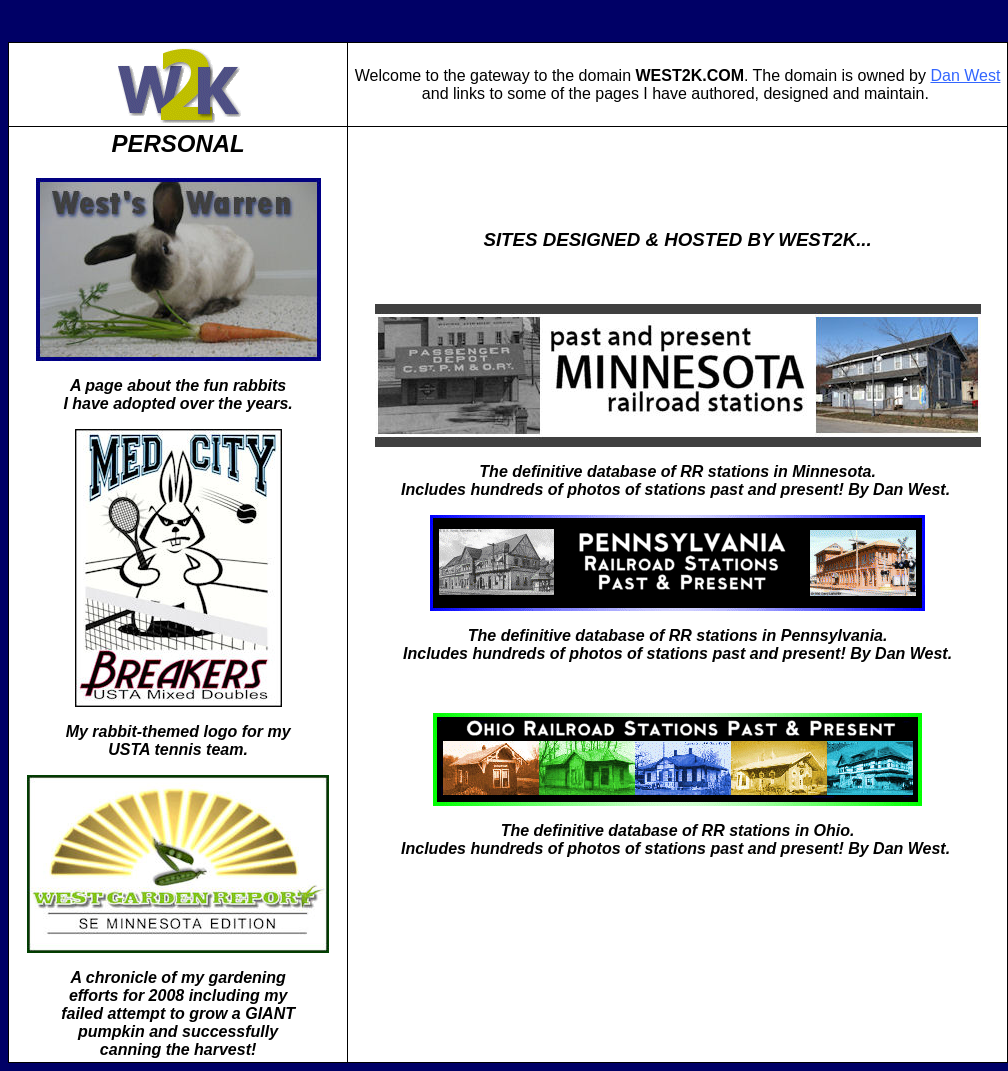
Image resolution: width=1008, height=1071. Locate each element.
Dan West (965, 75)
